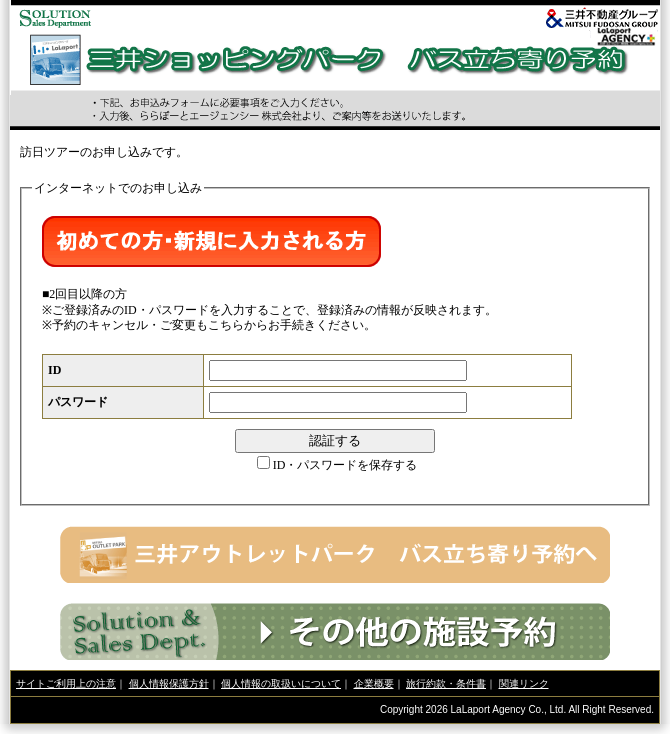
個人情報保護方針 (169, 683)
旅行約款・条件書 (446, 683)
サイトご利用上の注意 (66, 683)
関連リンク (524, 683)
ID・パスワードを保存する (345, 465)
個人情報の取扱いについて (281, 683)
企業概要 (374, 683)
